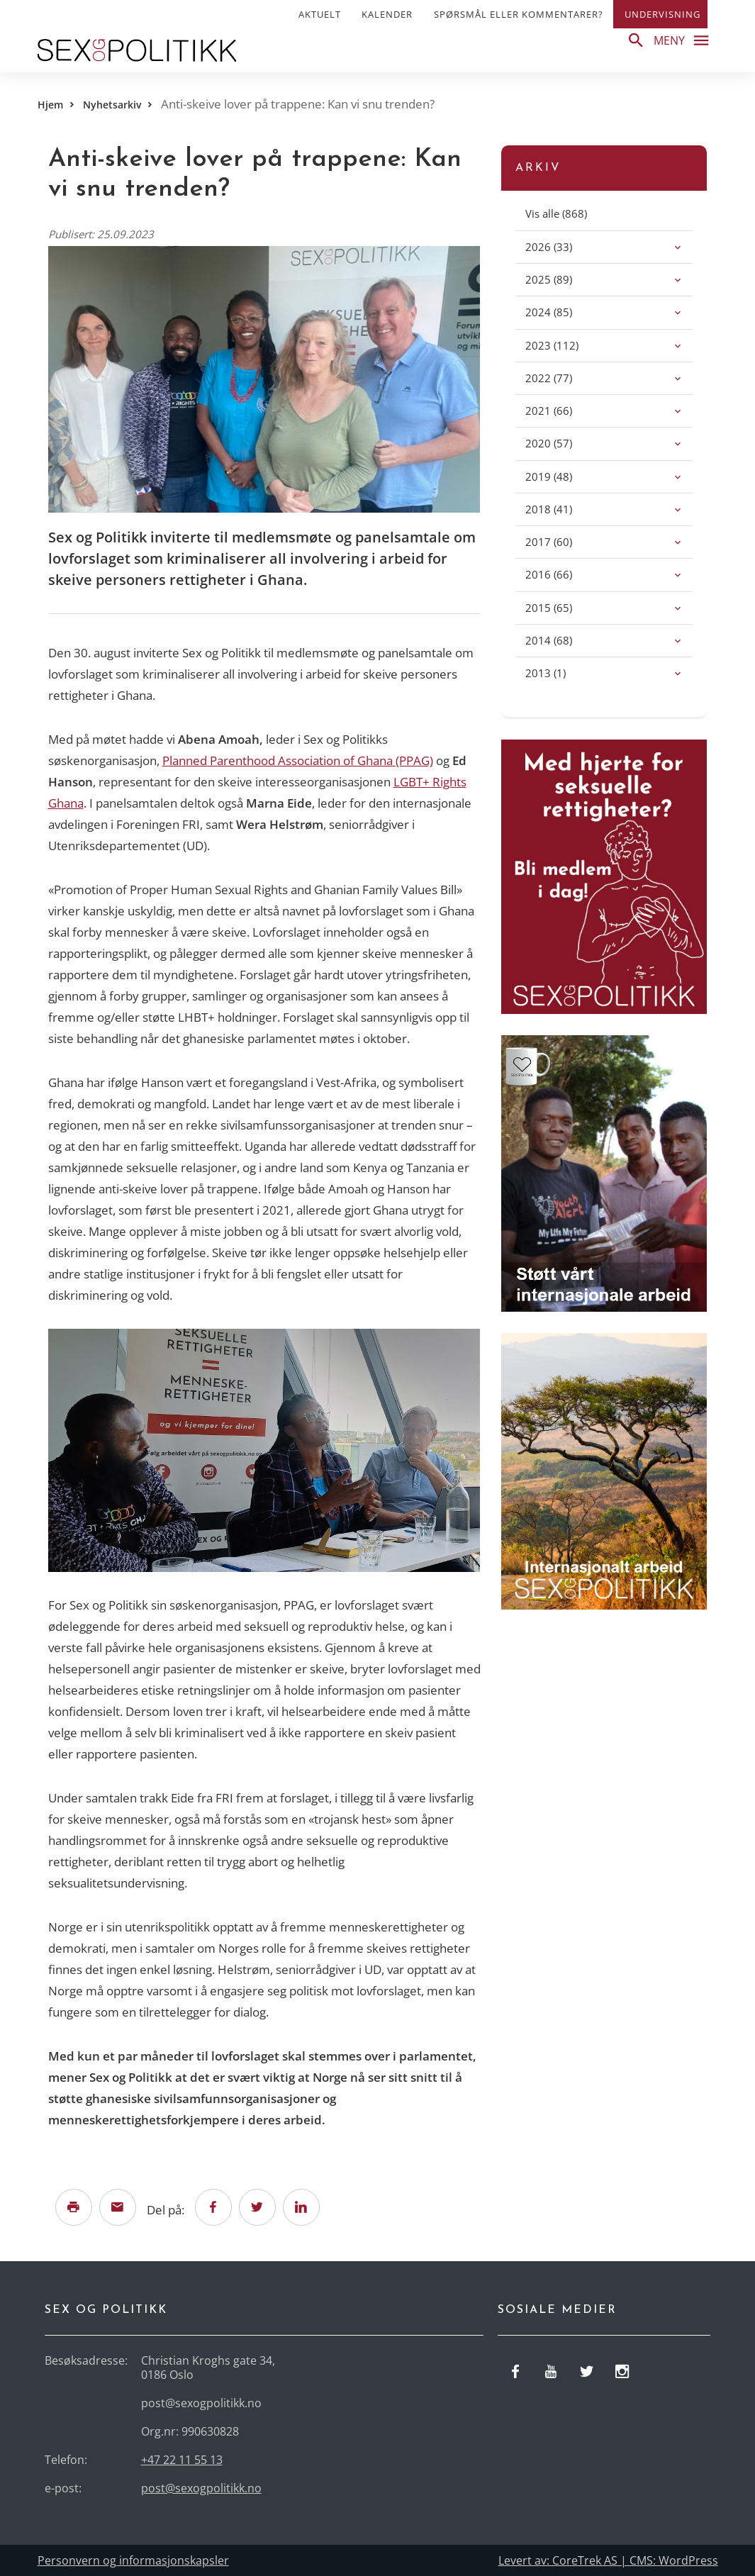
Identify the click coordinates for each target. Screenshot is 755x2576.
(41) (564, 508)
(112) (567, 345)
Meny (685, 40)
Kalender (387, 14)
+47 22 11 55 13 (182, 2460)
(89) (564, 279)
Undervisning (662, 14)
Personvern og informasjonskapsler (133, 2560)
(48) (564, 476)
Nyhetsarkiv (112, 104)
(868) (571, 213)
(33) (564, 246)
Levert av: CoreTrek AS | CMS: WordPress (608, 2560)
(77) (564, 377)
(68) (564, 639)
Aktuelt (319, 14)
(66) (564, 410)
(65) (564, 607)
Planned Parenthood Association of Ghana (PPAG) (297, 760)
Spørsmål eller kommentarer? (518, 14)
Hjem (50, 104)
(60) (564, 541)
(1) (561, 672)
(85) (564, 311)
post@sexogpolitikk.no (201, 2488)
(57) (564, 442)
